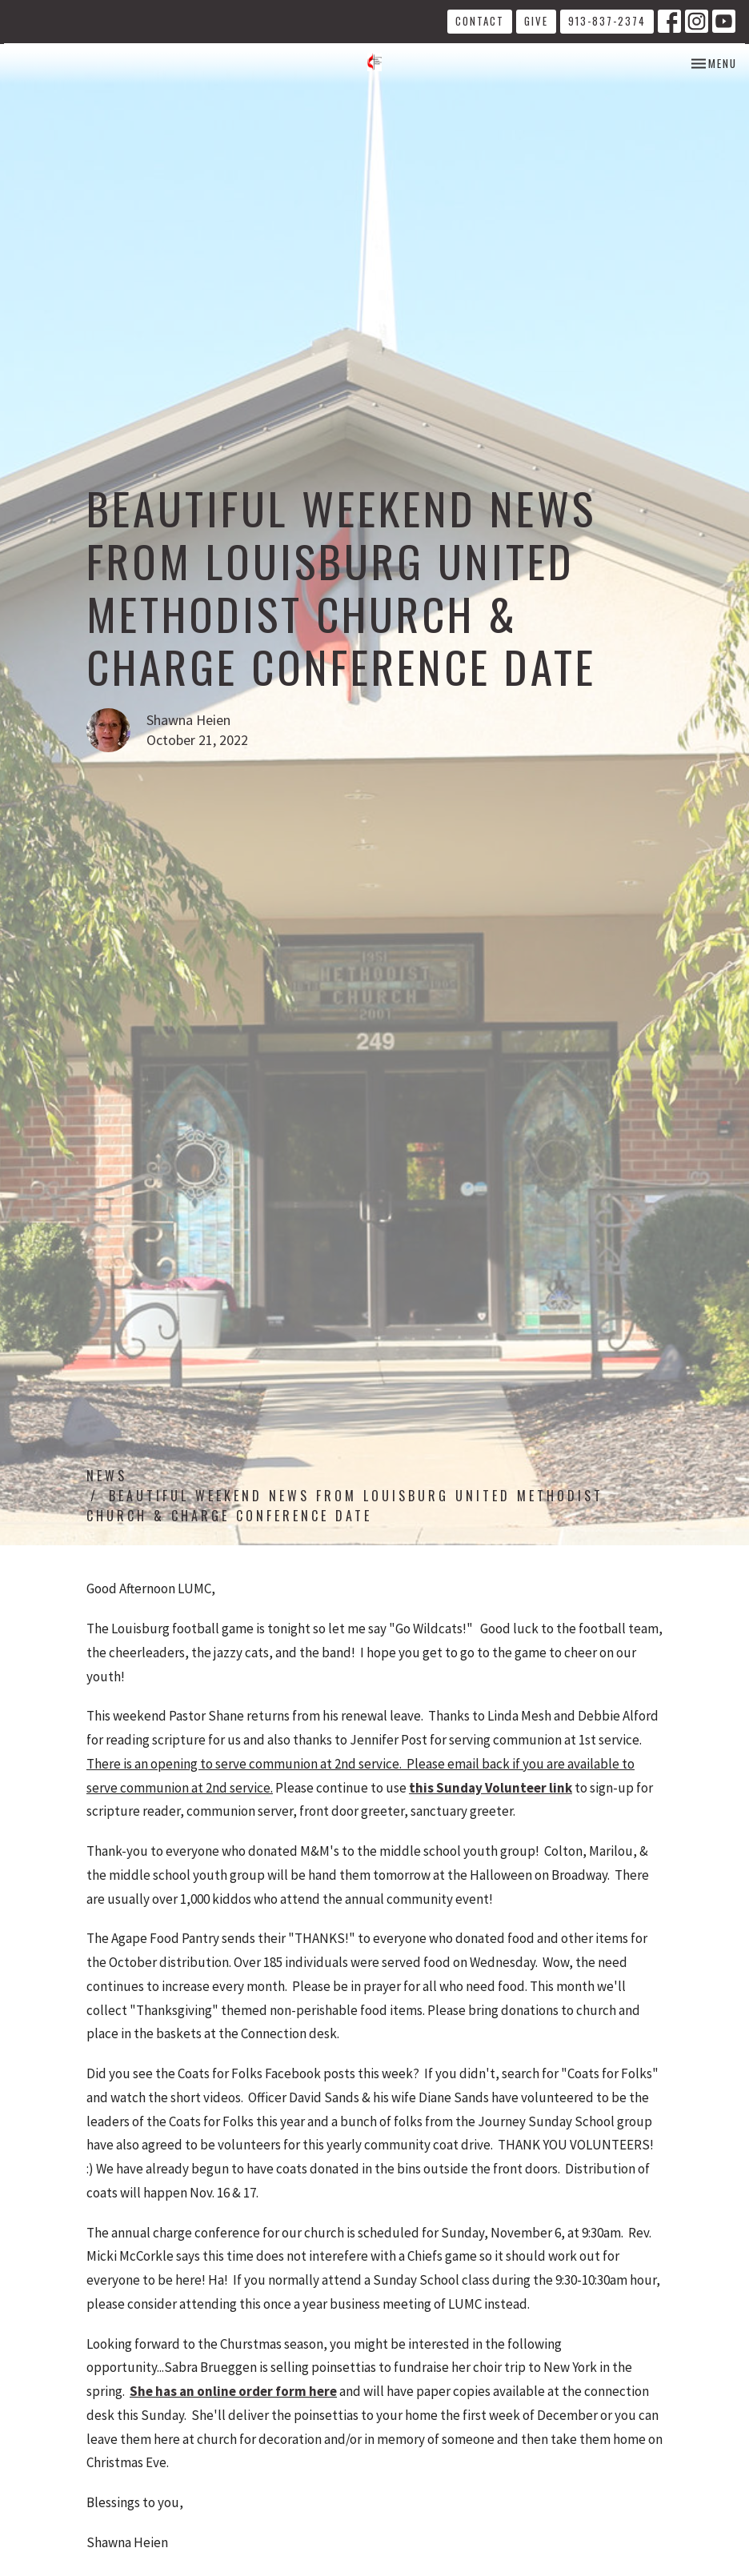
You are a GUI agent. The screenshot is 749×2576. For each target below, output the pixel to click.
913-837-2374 (607, 21)
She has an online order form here (233, 2391)
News (106, 1475)
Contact (479, 21)
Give (536, 21)
